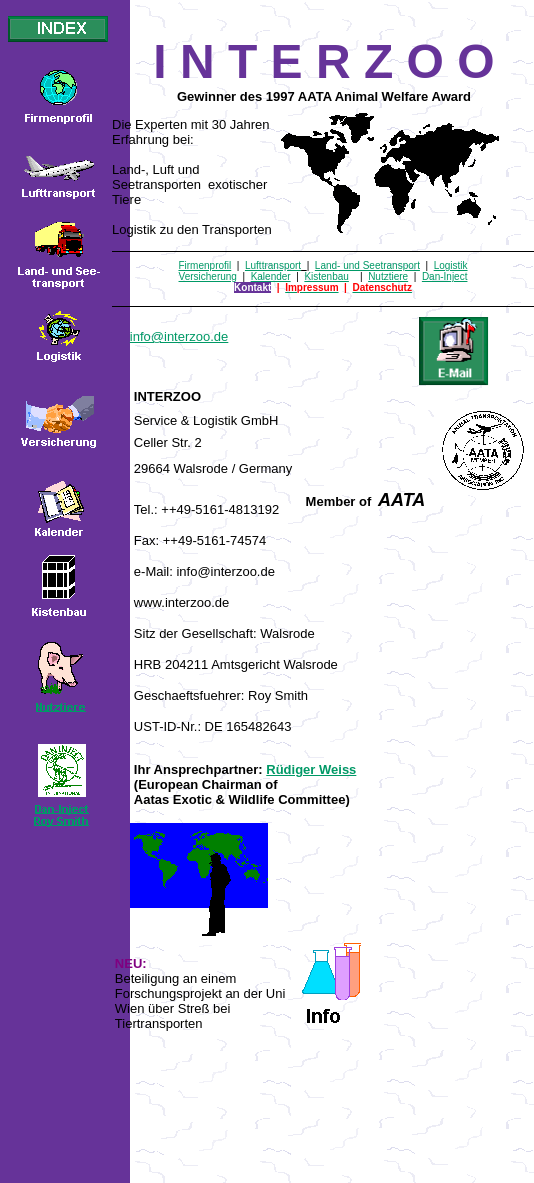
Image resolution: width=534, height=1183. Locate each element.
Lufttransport (273, 265)
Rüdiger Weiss (311, 769)
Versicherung (208, 276)
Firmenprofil (204, 265)
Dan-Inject (445, 276)
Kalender (271, 276)
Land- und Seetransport (367, 265)
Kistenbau (326, 276)
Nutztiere (388, 276)
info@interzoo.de (179, 336)
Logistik (451, 265)
